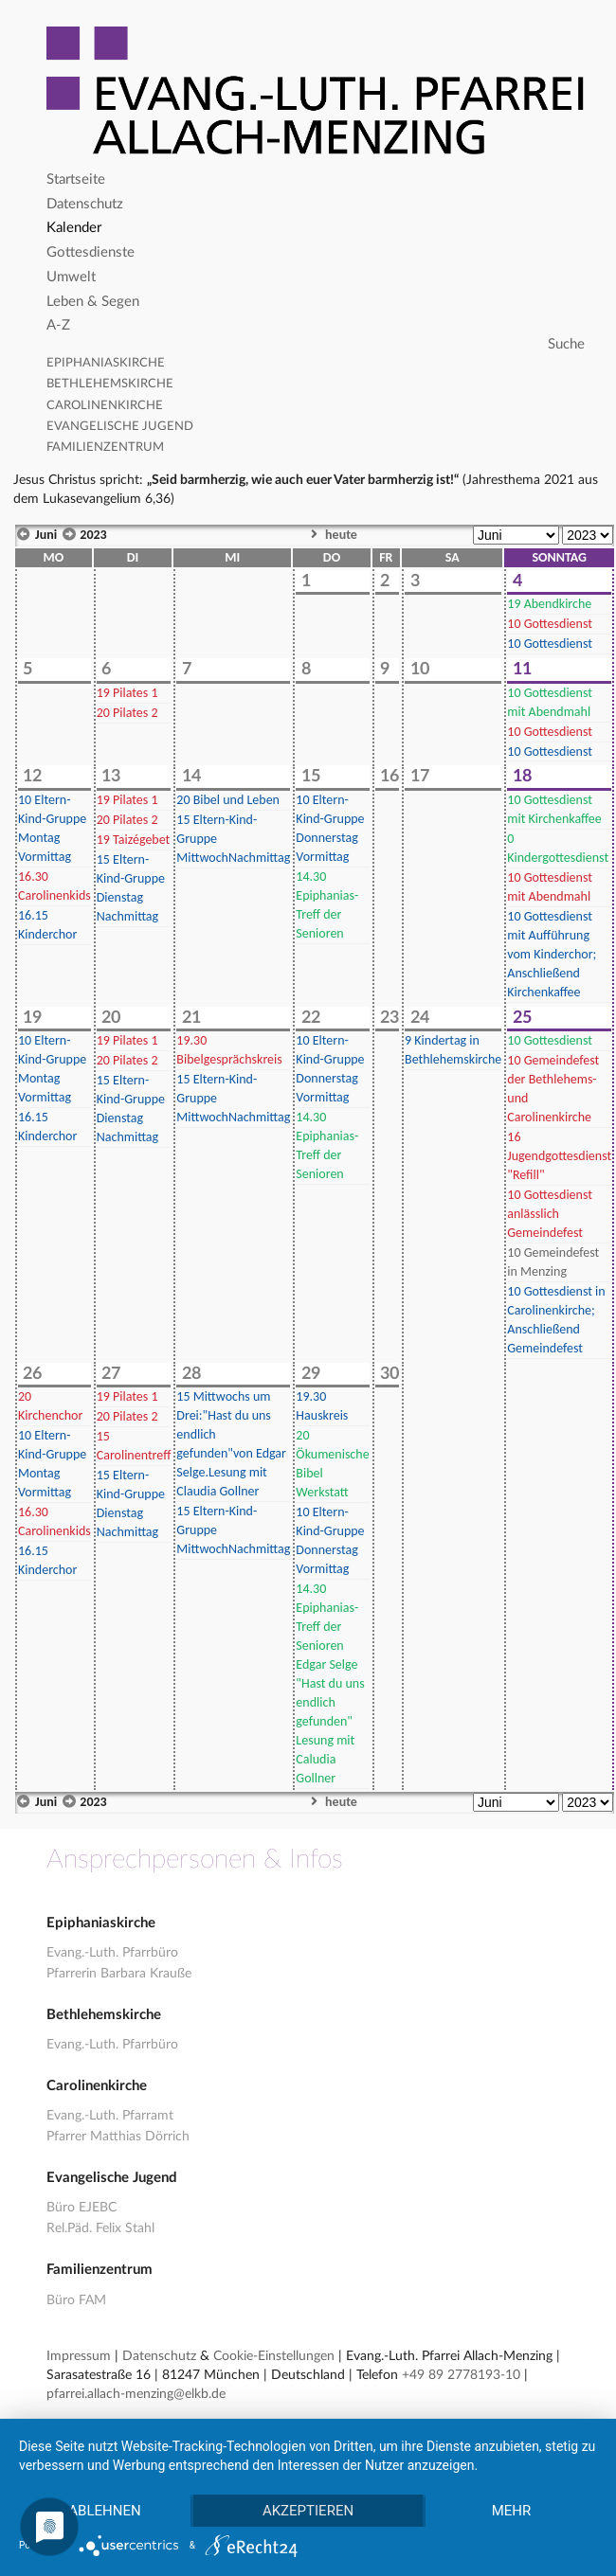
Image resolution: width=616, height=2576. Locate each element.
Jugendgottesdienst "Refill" (559, 1156)
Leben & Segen (92, 302)
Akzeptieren (308, 2510)
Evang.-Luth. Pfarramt (109, 2115)
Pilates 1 (127, 693)
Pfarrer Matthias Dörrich (118, 2136)
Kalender (73, 228)
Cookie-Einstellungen (274, 2356)
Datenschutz (84, 204)
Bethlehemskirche (109, 384)
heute (331, 535)
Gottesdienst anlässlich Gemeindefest (549, 1214)
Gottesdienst (549, 624)
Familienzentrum (105, 447)
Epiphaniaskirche (105, 363)
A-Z (58, 325)
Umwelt (71, 277)
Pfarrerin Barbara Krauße (118, 1973)
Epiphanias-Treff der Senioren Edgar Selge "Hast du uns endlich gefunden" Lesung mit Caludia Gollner (330, 1683)
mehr (512, 2510)
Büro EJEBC (81, 2207)
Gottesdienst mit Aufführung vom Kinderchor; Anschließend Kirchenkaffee (551, 954)
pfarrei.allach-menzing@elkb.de (136, 2394)
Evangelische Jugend (119, 426)
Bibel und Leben (228, 800)
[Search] (317, 344)
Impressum (78, 2356)
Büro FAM (76, 2300)
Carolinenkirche (104, 406)
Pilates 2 (127, 713)
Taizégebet (134, 840)
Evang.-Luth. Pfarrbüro (112, 1952)
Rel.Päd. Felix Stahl (100, 2228)
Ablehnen (104, 2510)
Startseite (75, 179)
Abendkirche (549, 604)
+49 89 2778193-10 (461, 2375)
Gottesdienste (90, 252)
